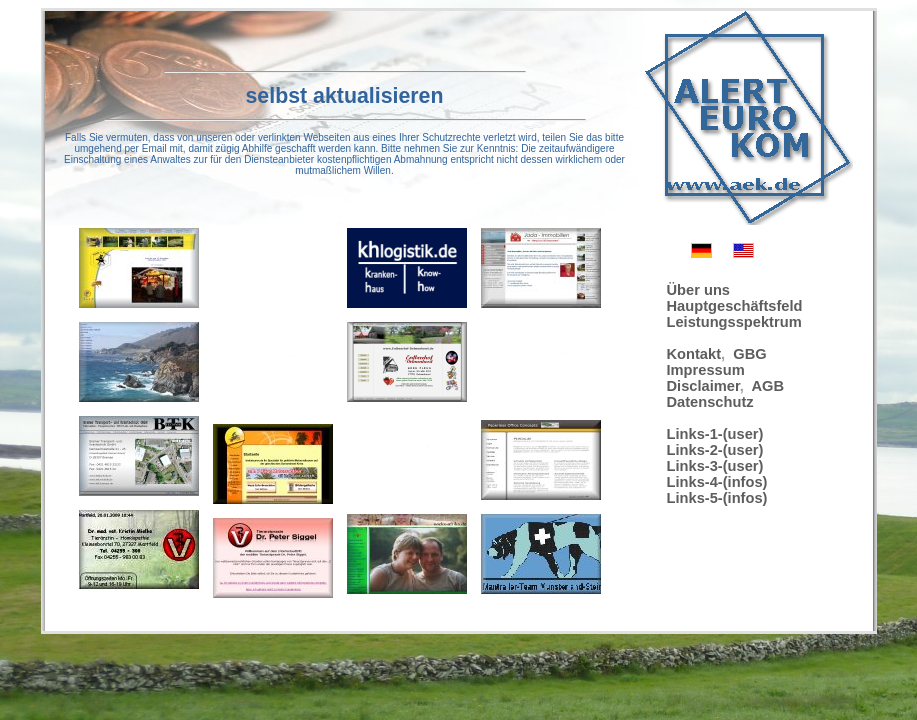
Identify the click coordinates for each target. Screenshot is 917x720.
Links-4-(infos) (717, 482)
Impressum (706, 370)
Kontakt (694, 354)
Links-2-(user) (715, 450)
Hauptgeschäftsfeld (735, 306)
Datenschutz (710, 402)
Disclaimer (703, 386)
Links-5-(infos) (717, 498)
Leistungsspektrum (734, 322)
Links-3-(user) (715, 466)
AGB (768, 386)
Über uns (699, 290)
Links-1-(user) (715, 434)
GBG (749, 354)
